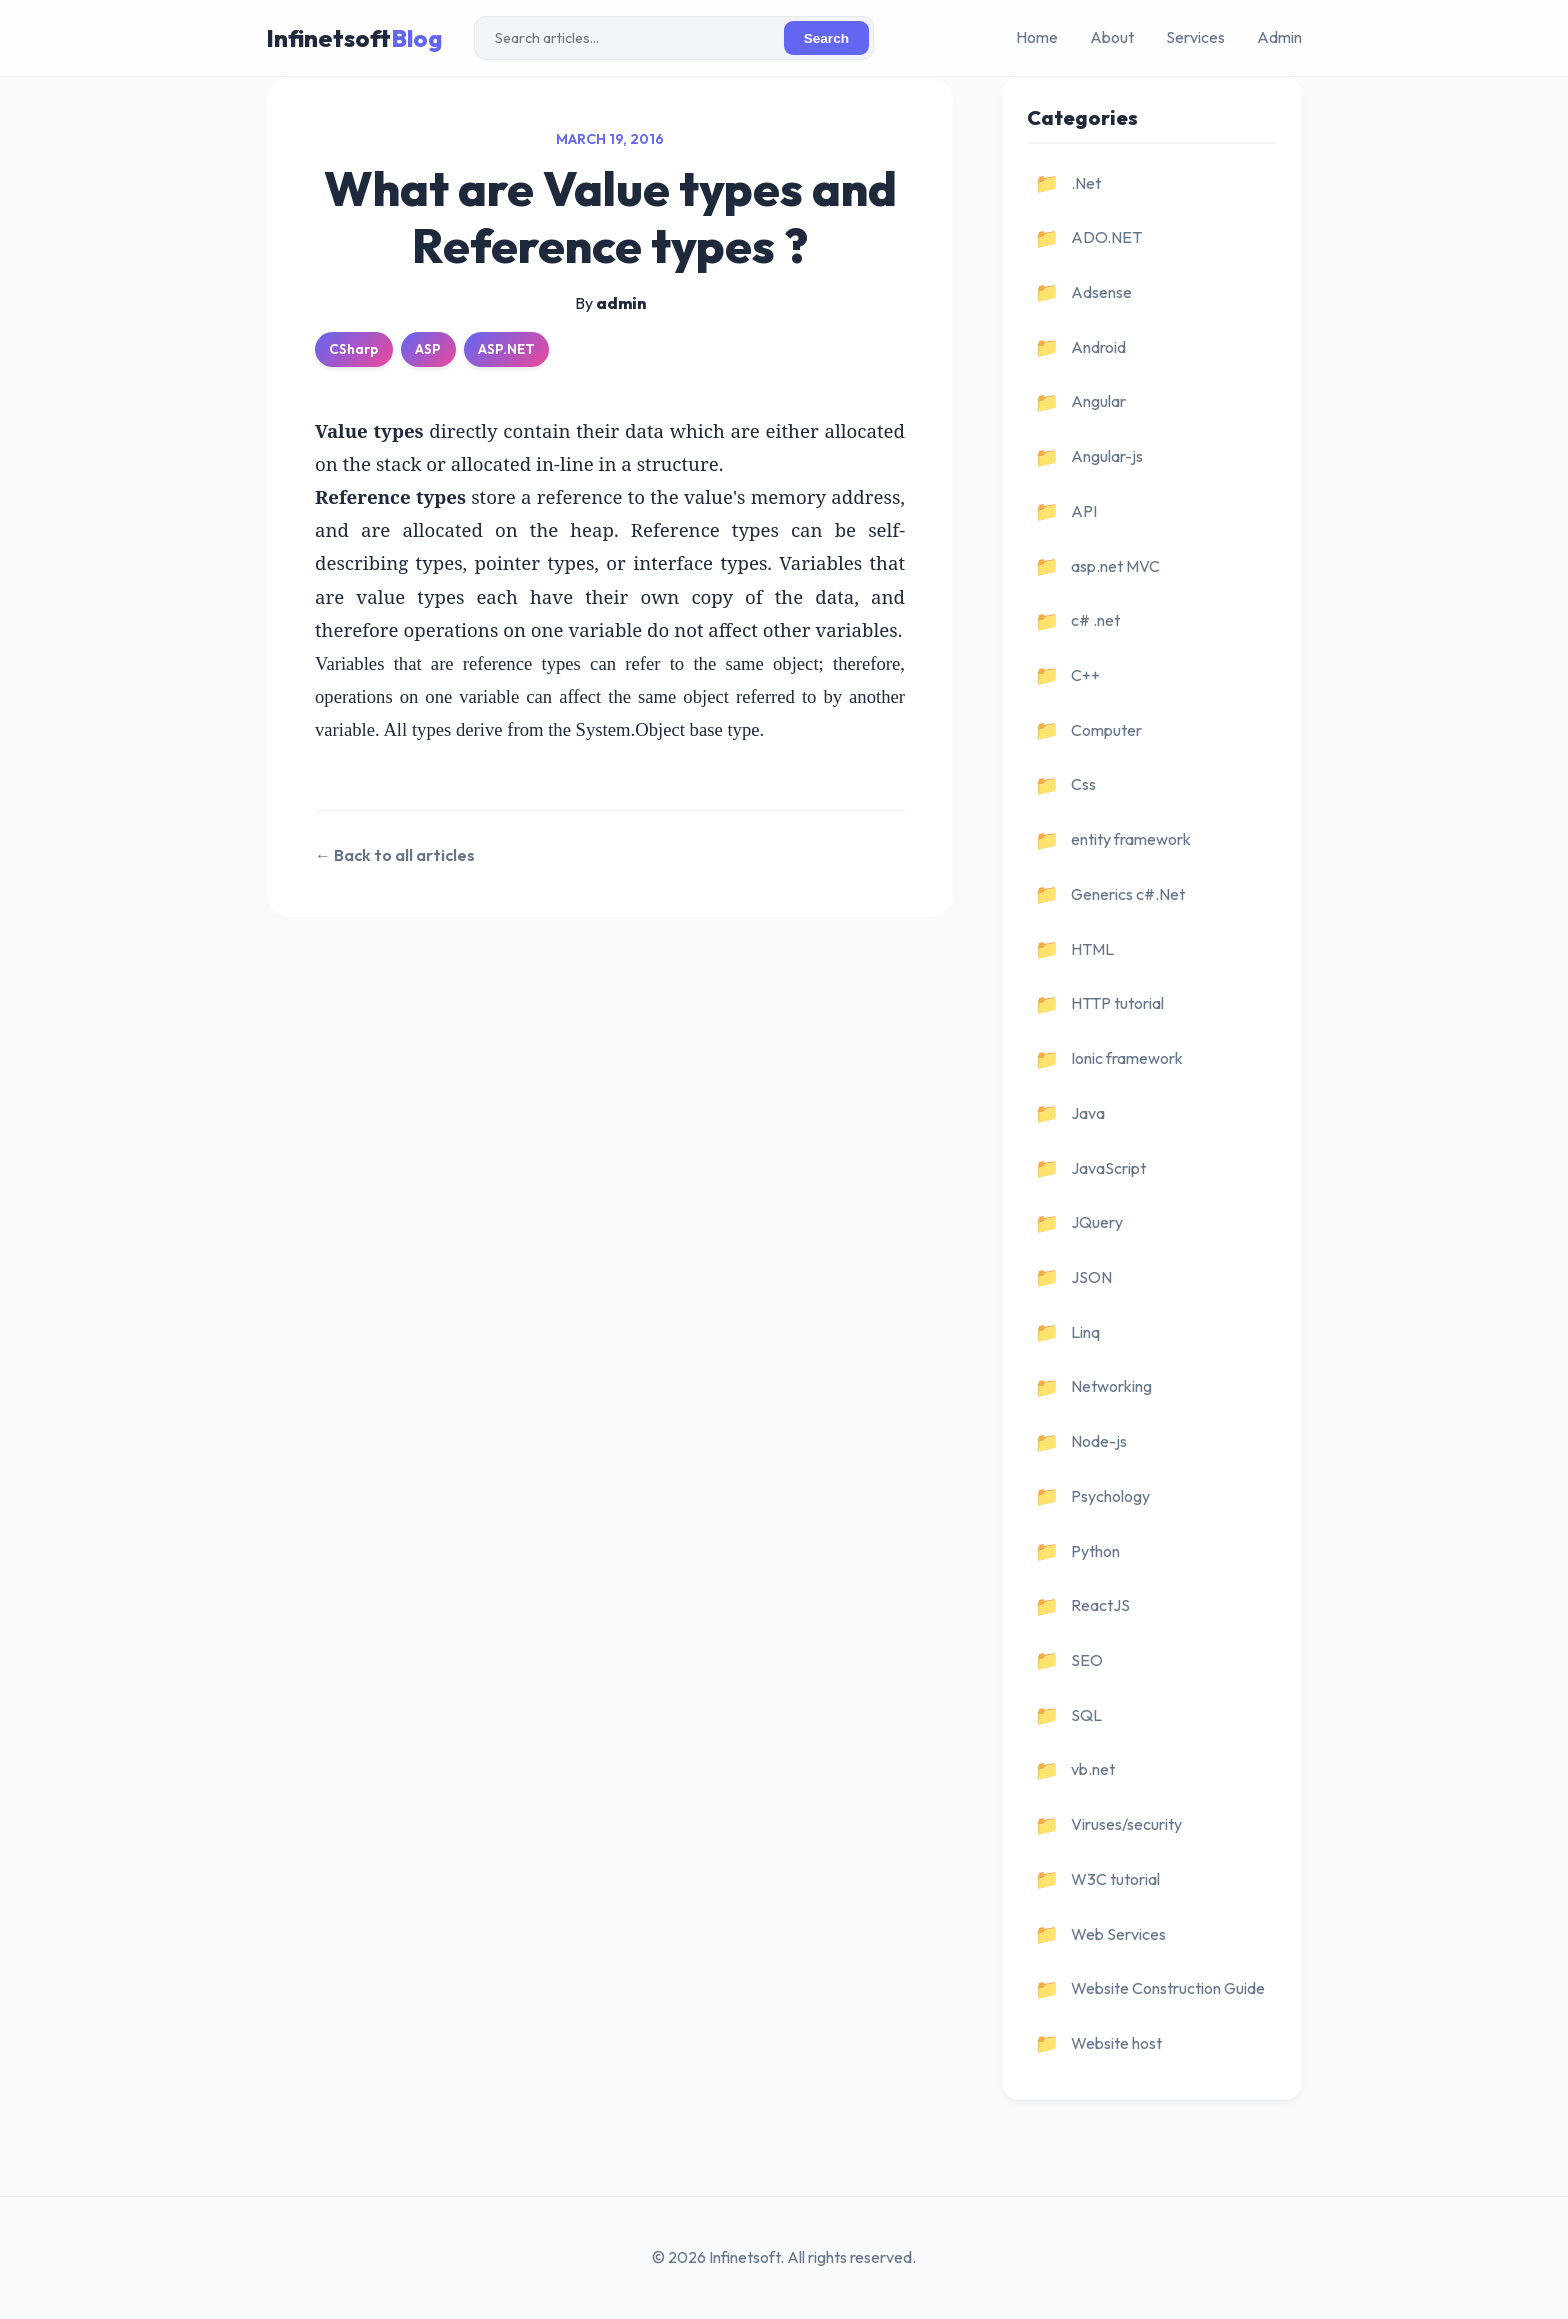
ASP (428, 349)
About (1112, 37)
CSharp (353, 349)
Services (1195, 37)
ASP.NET (506, 349)
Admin (1279, 37)
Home (1037, 37)
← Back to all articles (395, 855)
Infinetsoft (354, 38)
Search (826, 38)
